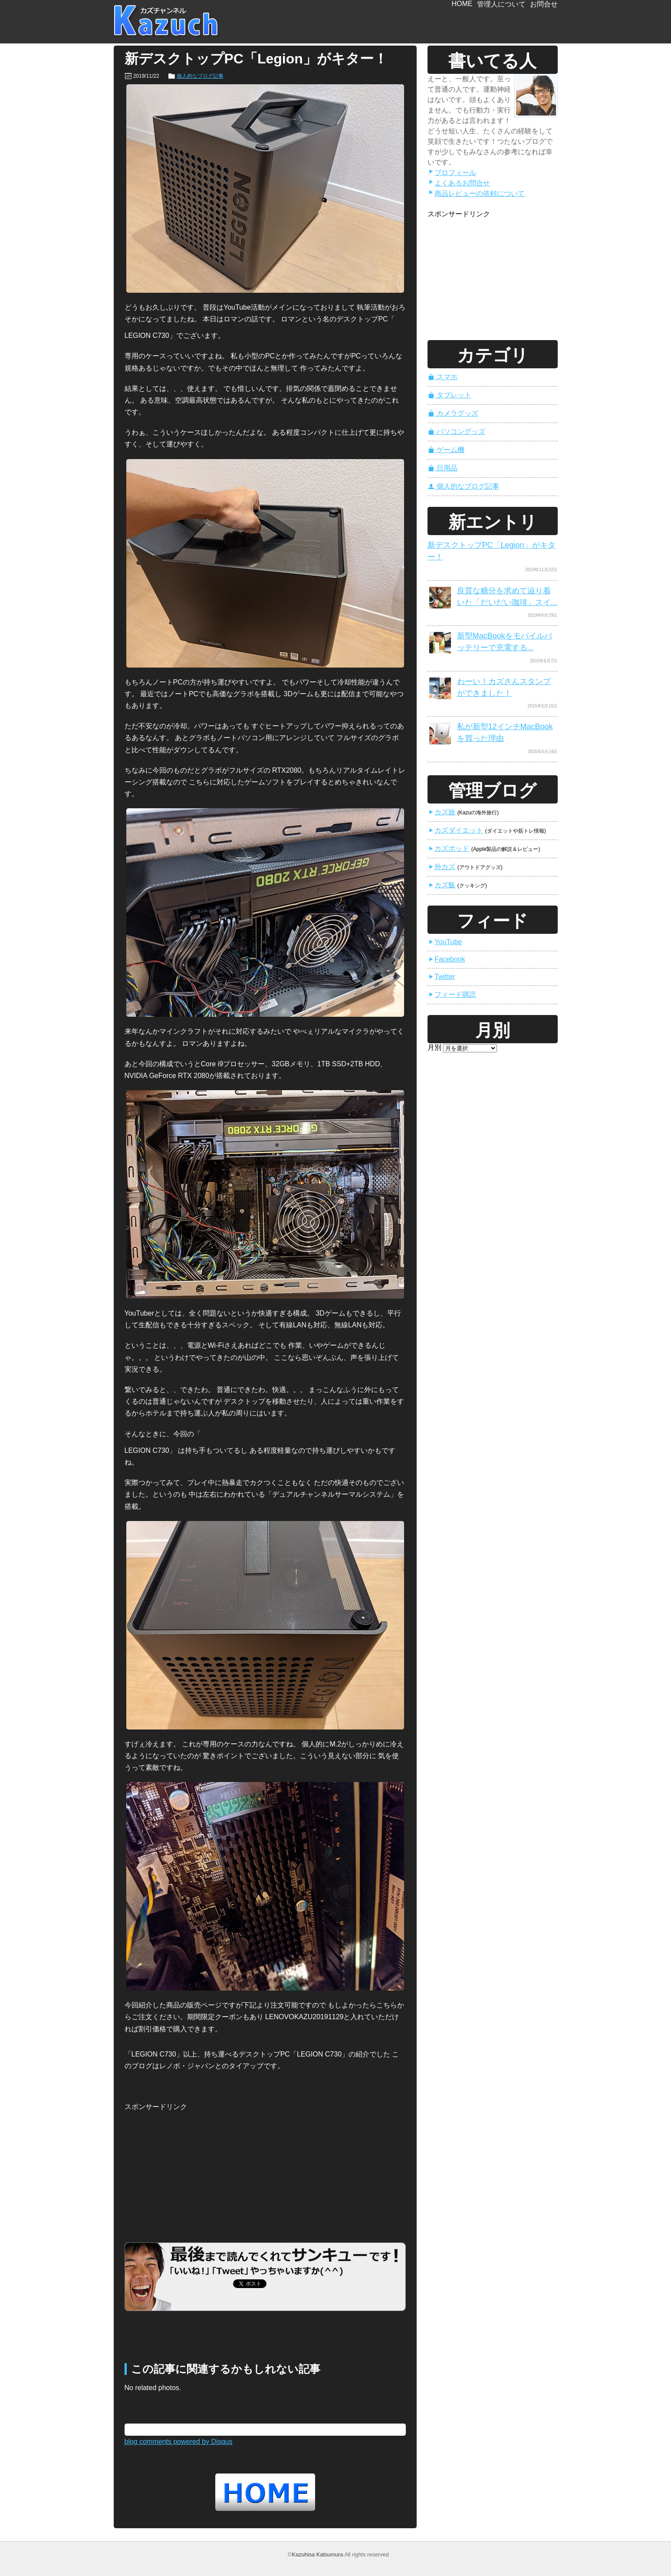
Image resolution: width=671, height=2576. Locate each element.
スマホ (442, 376)
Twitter (441, 976)
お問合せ (544, 4)
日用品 (442, 468)
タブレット (449, 395)
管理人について (501, 4)
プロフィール (452, 172)
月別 (434, 1047)
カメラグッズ (453, 413)
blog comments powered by (179, 2441)
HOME (462, 3)
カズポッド (449, 848)
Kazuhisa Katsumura (317, 2554)
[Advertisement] (190, 2167)
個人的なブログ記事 (200, 76)
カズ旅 (442, 812)
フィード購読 (452, 994)
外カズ (442, 866)
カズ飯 (442, 885)
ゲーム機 (446, 449)
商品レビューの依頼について (476, 193)
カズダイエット (456, 830)
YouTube (445, 942)
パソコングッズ (456, 431)
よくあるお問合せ (459, 183)
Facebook (446, 959)
